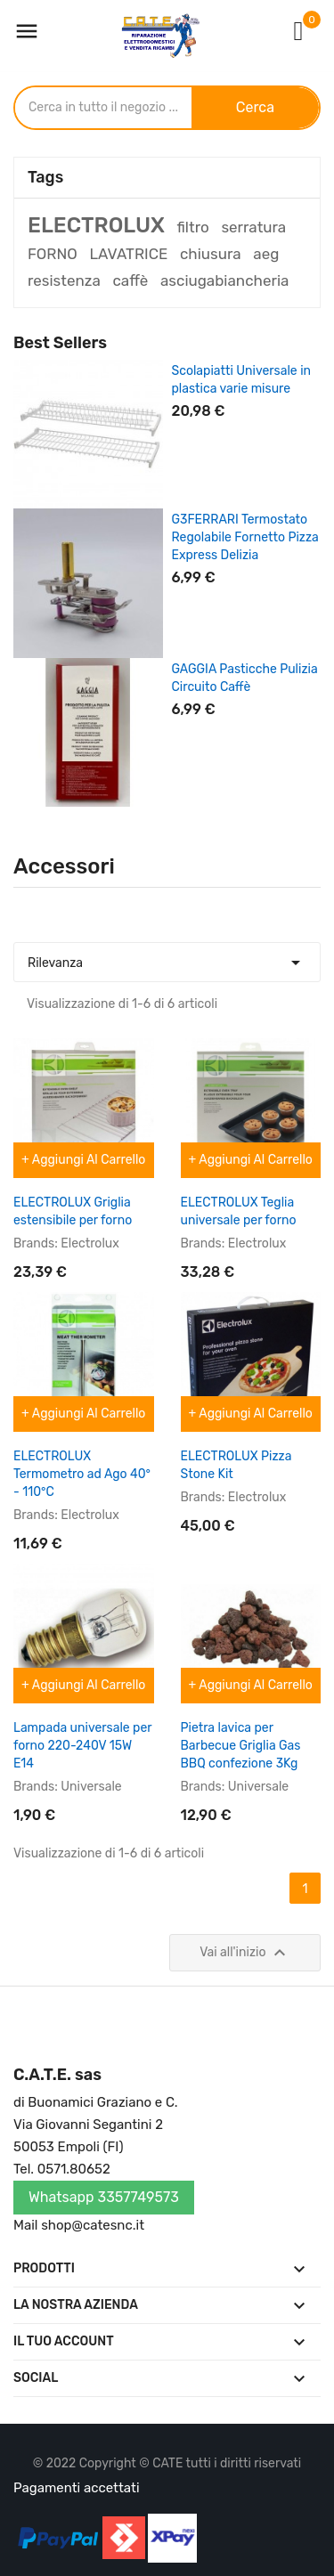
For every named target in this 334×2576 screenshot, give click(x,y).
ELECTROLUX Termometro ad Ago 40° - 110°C (82, 1474)
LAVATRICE (128, 254)
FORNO (52, 254)
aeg (266, 254)
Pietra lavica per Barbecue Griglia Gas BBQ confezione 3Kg (241, 1745)
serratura (253, 227)
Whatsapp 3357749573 (104, 2197)
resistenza (64, 280)
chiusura (210, 254)
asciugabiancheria (224, 280)
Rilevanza (167, 958)
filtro (193, 227)
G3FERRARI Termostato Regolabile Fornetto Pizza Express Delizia (245, 537)
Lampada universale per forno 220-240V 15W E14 (82, 1745)
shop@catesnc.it (92, 2225)
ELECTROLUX (96, 225)
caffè (130, 280)
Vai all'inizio (245, 1952)
